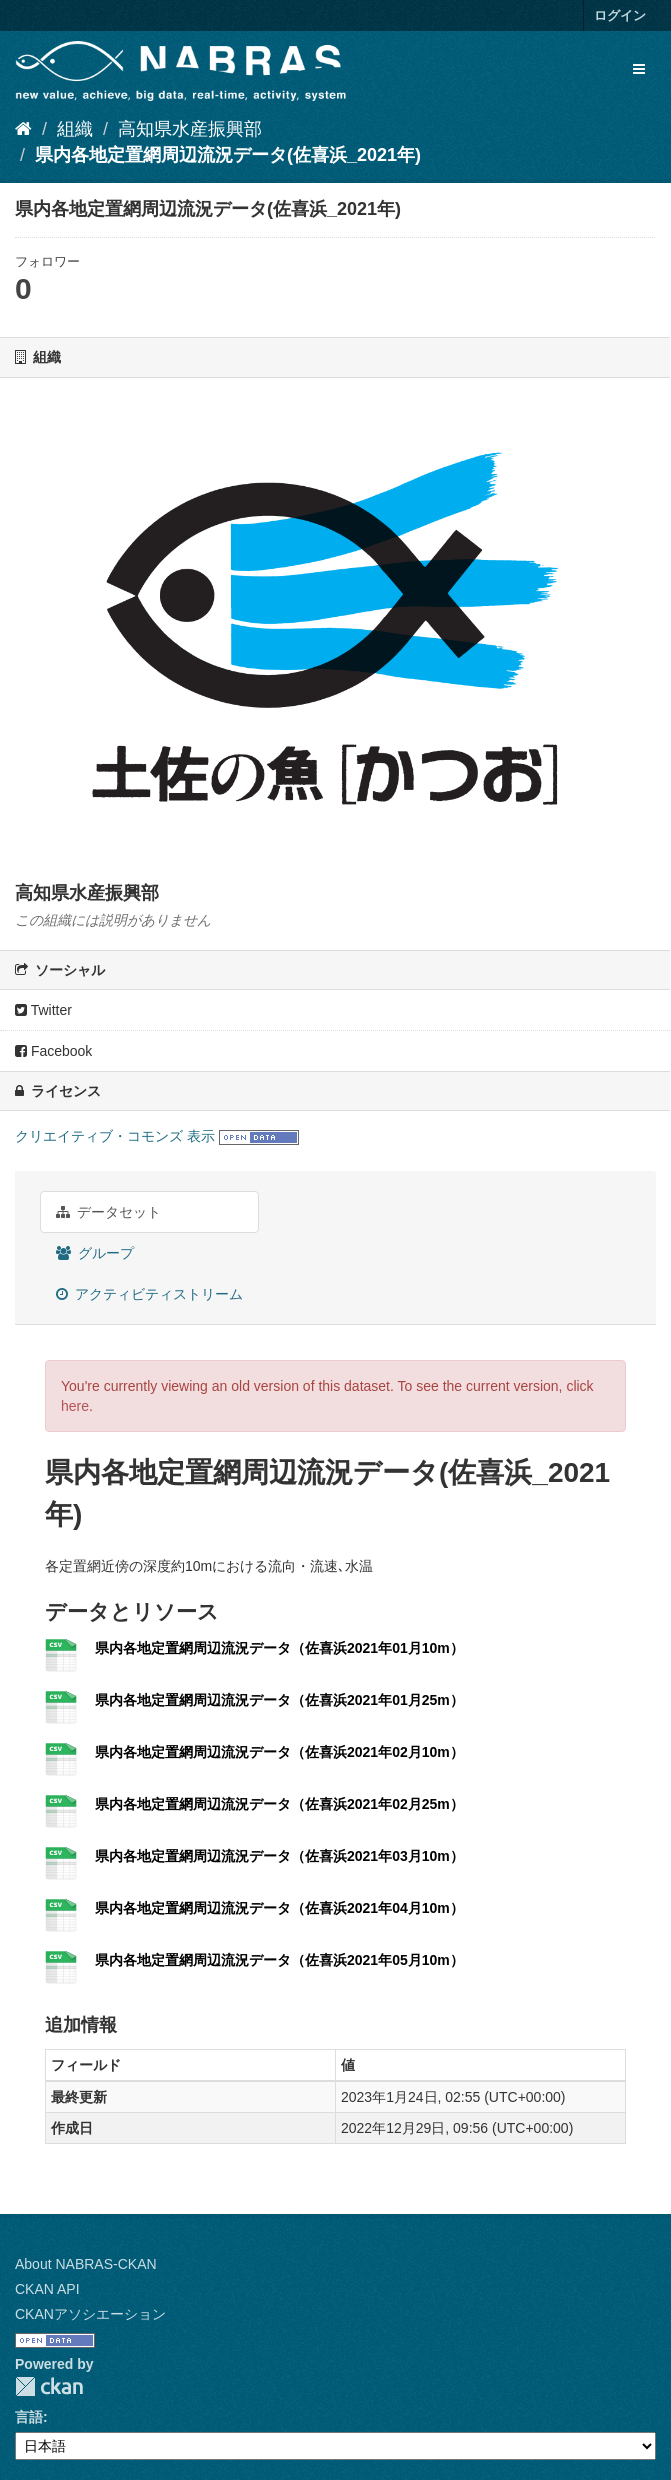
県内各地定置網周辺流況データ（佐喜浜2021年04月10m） (279, 1908)
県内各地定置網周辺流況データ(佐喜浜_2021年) (228, 155)
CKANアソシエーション (90, 2314)
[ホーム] (23, 129)
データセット (108, 1212)
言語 (29, 2417)
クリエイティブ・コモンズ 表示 (115, 1136)
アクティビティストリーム (149, 1294)
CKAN (49, 2386)
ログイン (620, 15)
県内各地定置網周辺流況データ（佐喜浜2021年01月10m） (279, 1648)
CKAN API (47, 2289)
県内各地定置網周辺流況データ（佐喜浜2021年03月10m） (279, 1856)
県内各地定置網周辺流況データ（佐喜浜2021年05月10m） (279, 1960)
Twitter (43, 1010)
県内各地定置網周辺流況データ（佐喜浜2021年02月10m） (279, 1752)
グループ (95, 1253)
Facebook (53, 1051)
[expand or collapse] (639, 69)
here (75, 1406)
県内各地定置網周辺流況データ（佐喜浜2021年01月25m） (279, 1700)
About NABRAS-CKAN (86, 2264)
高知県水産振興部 (190, 129)
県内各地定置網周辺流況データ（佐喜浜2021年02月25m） (279, 1804)
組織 (75, 129)
